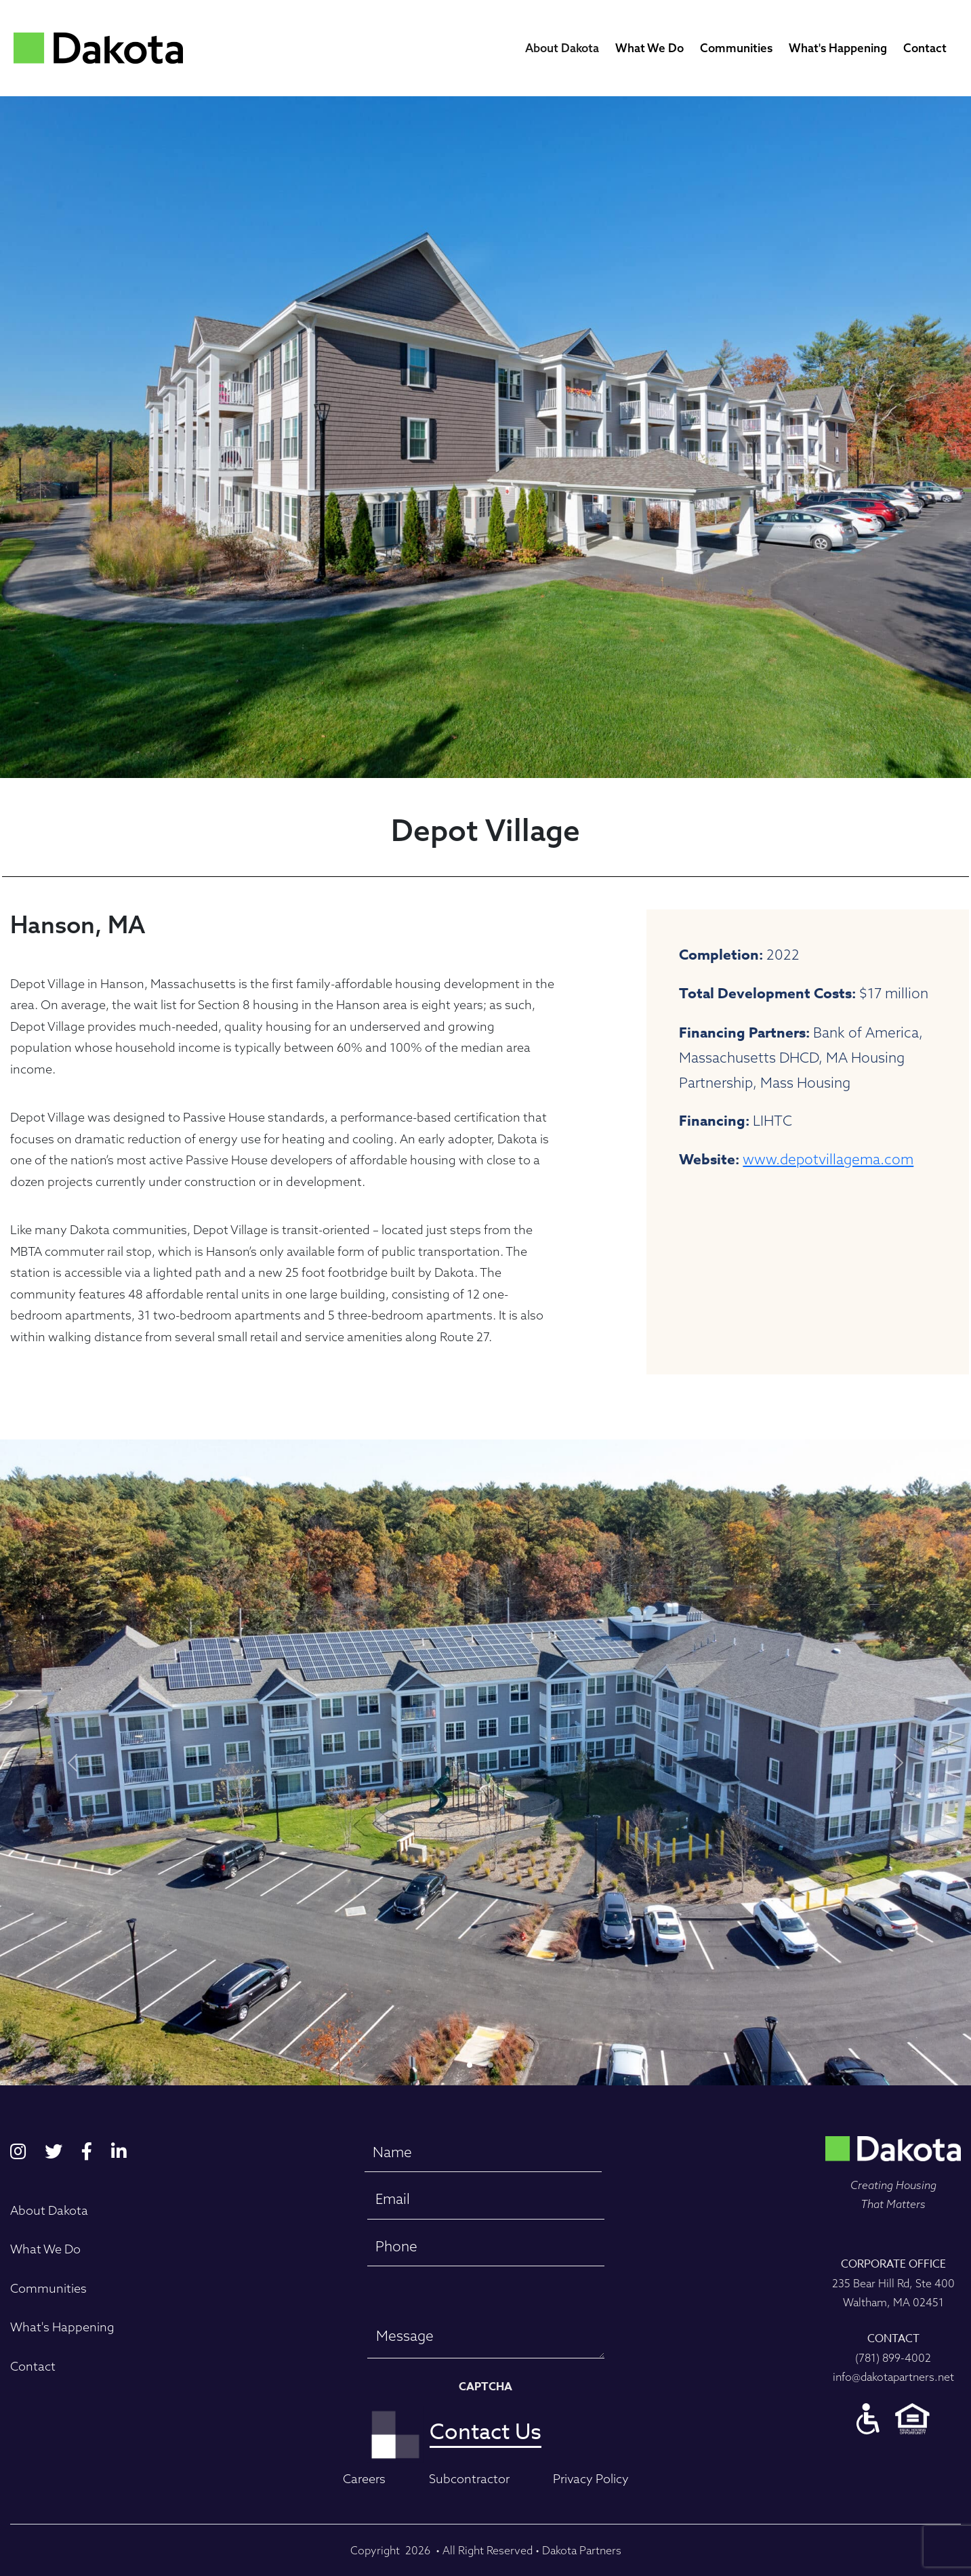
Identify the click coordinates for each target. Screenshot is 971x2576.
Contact (925, 48)
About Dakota (562, 48)
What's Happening (838, 48)
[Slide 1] (490, 2065)
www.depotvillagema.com (828, 1159)
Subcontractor (469, 2479)
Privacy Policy (591, 2479)
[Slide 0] (469, 2065)
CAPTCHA (485, 2387)
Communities (736, 48)
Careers (364, 2479)
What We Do (649, 48)
